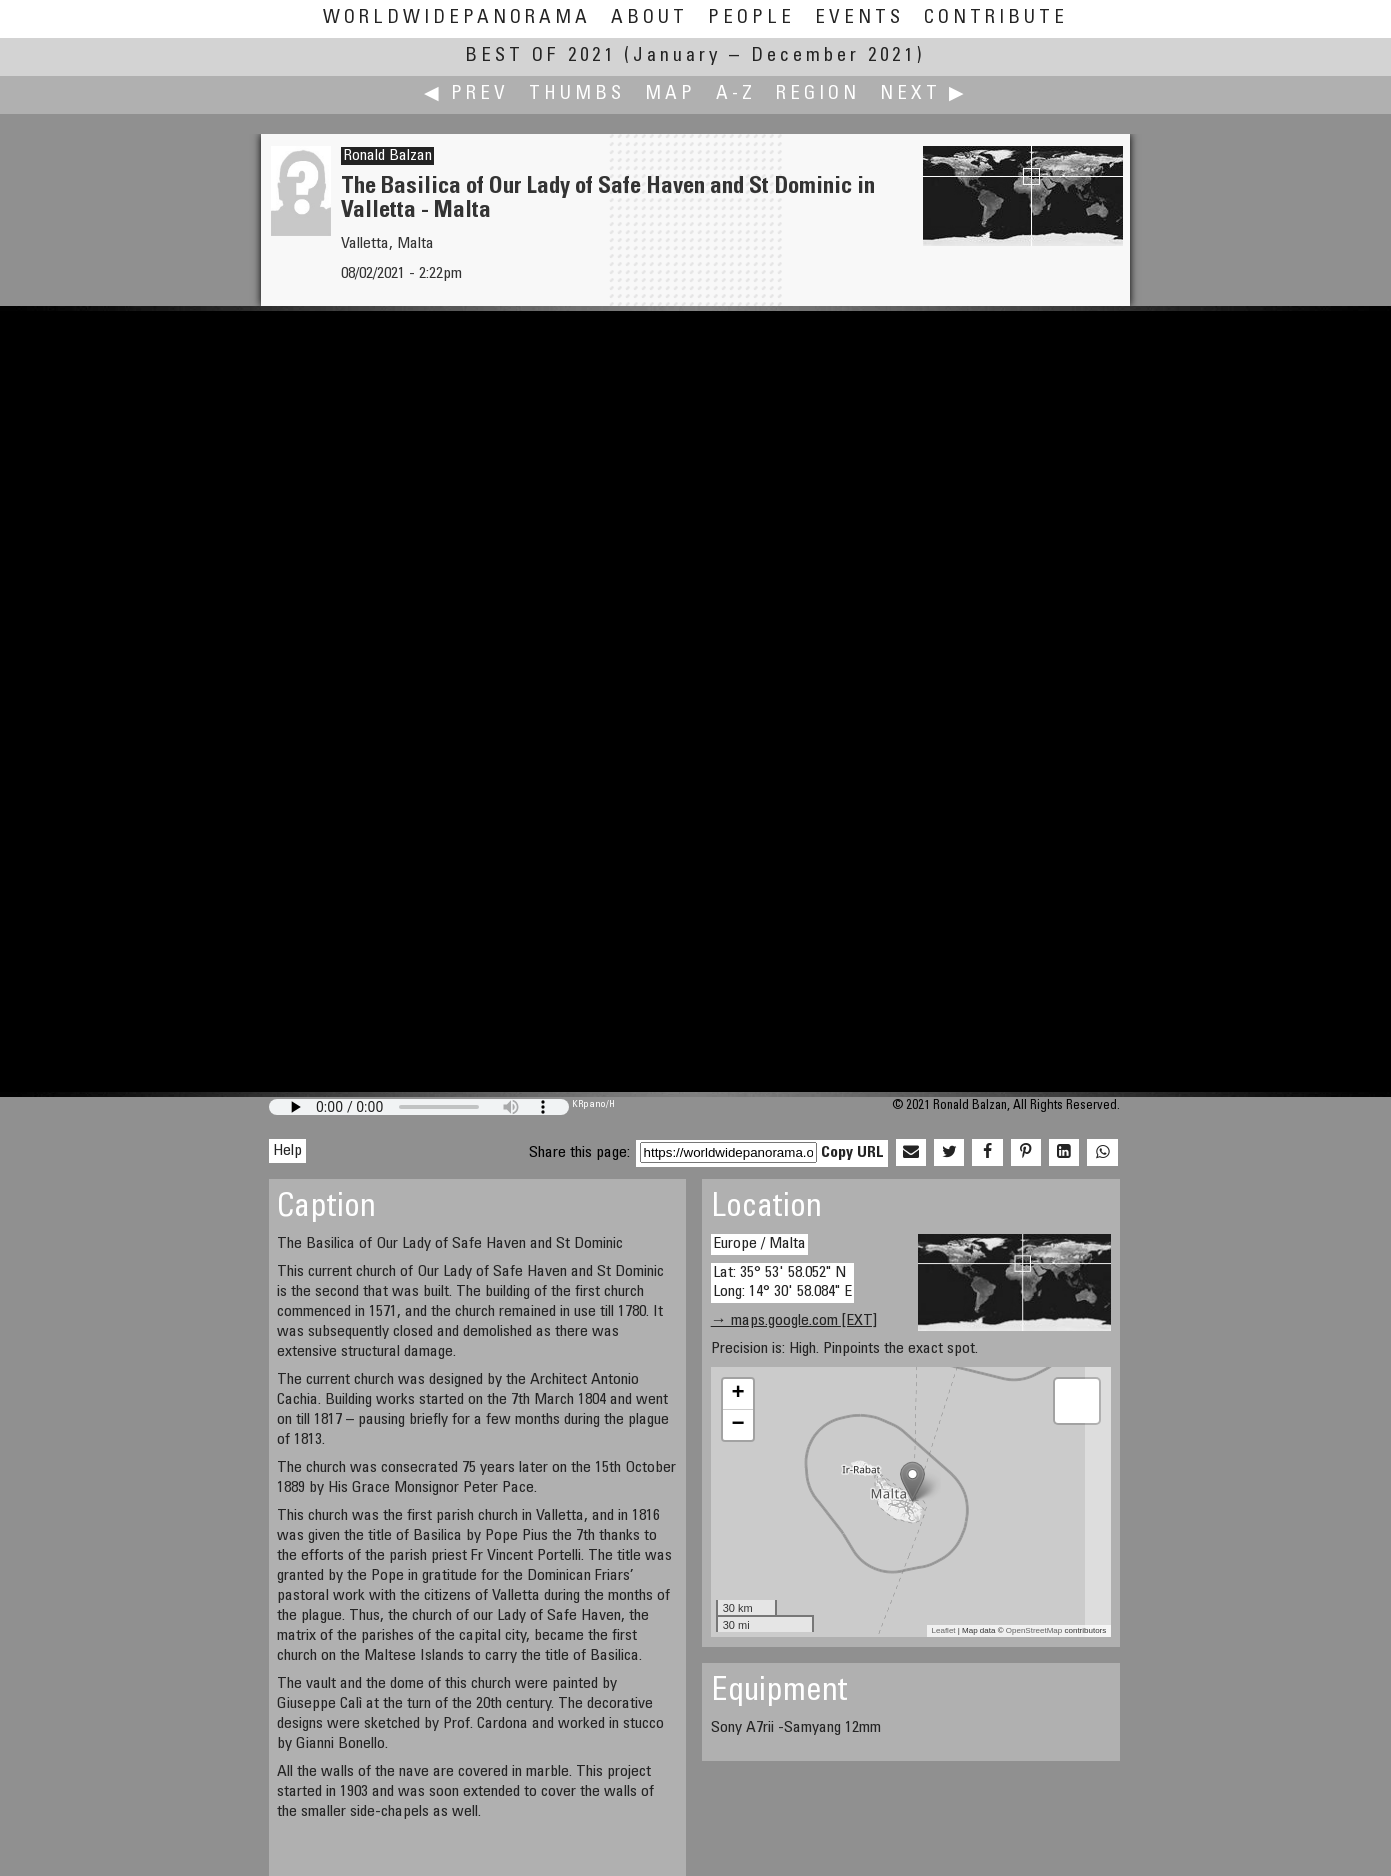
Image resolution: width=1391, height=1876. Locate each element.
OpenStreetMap (1034, 1630)
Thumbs (577, 94)
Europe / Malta (759, 1244)
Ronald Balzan (387, 156)
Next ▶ (924, 94)
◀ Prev (466, 94)
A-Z (736, 94)
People (751, 18)
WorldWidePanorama (457, 18)
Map (670, 94)
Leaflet (944, 1630)
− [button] (738, 1425)
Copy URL (852, 1153)
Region (818, 94)
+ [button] (738, 1394)
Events (859, 18)
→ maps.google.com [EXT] (794, 1321)
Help (287, 1151)
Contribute (996, 18)
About (649, 18)
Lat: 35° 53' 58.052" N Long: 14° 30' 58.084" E (782, 1282)
